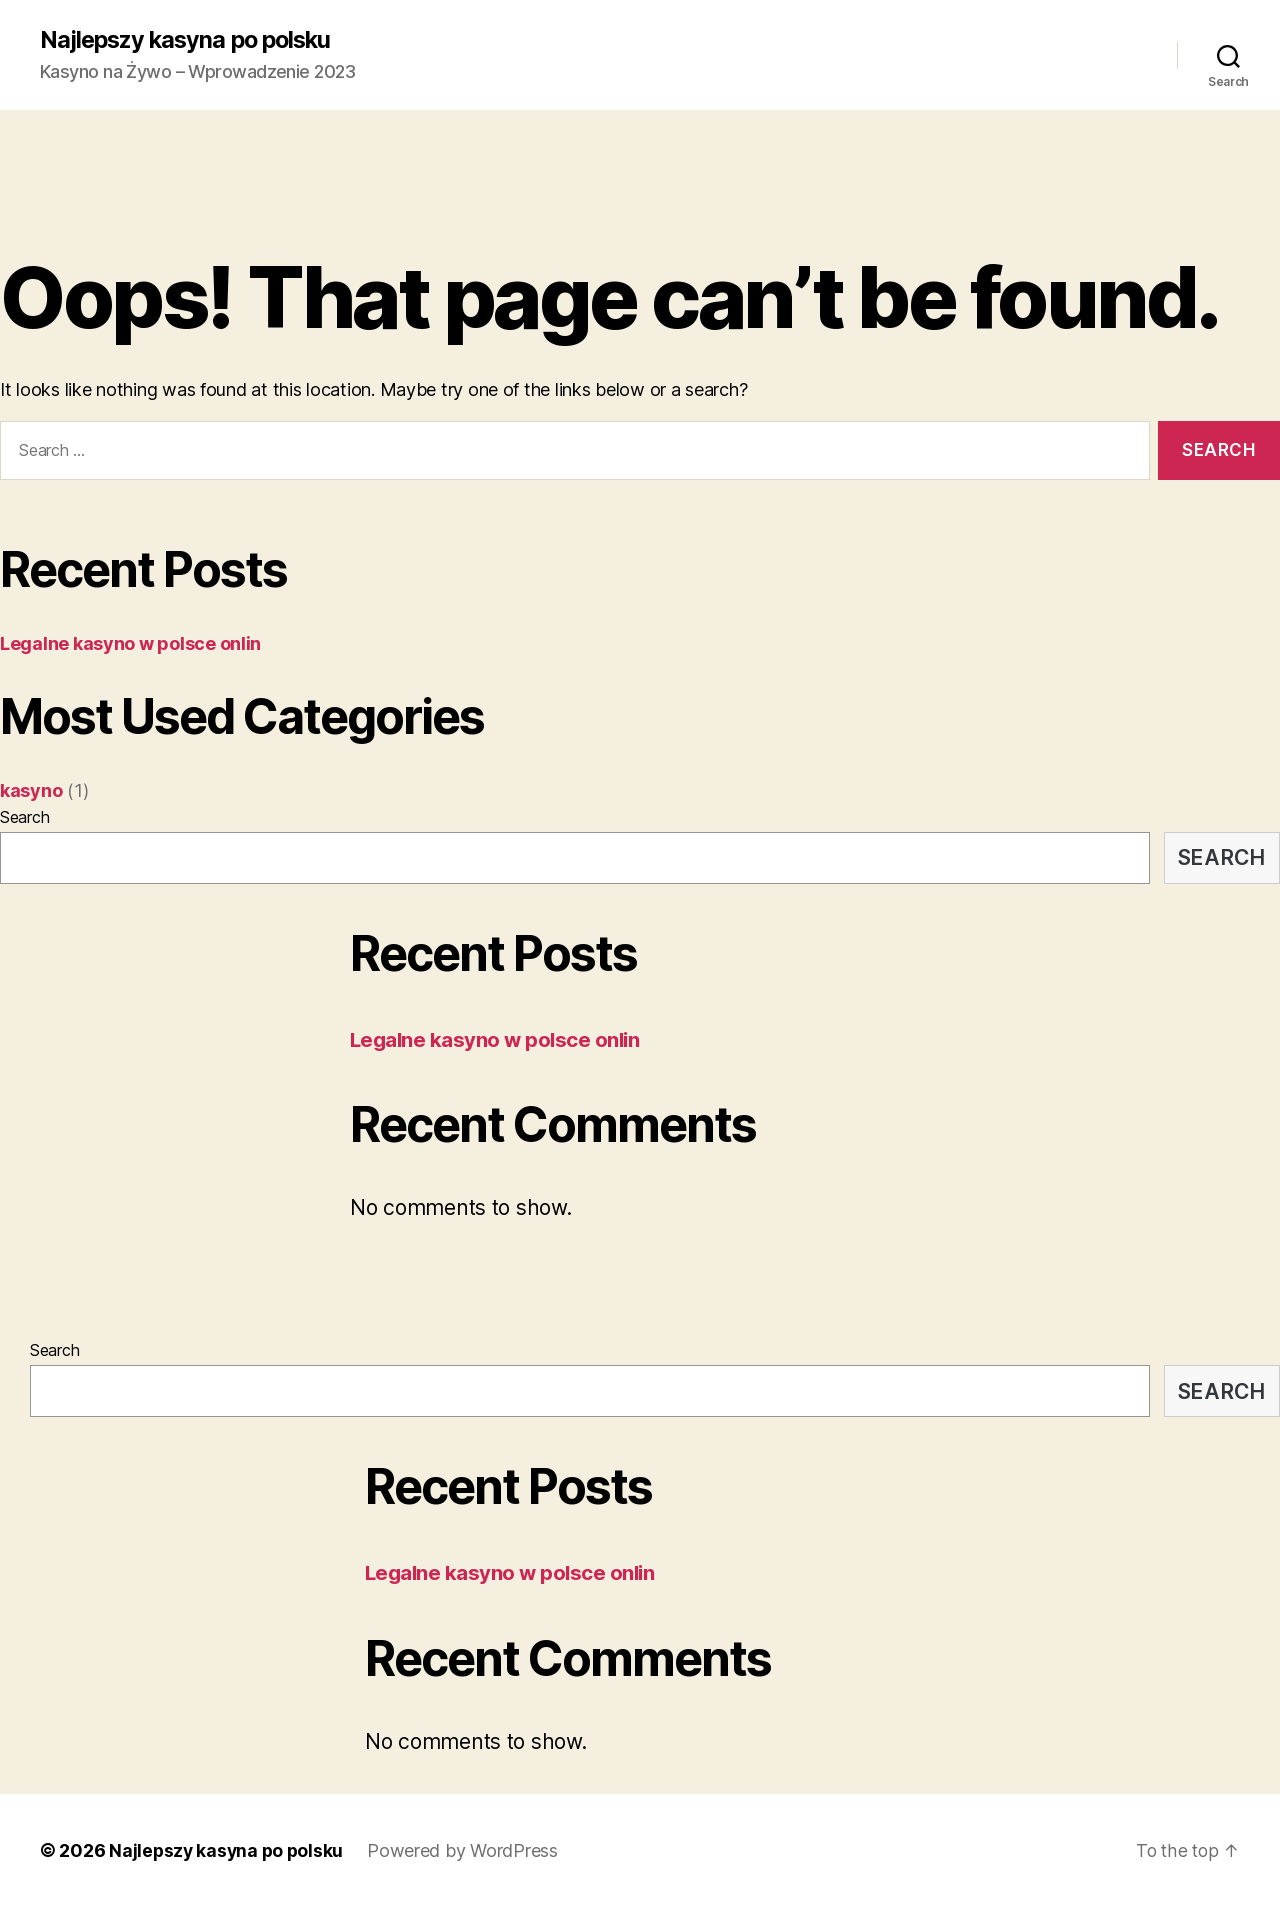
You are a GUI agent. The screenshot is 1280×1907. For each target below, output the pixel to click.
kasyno (31, 790)
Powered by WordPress (467, 1850)
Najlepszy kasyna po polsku (190, 40)
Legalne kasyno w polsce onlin (130, 643)
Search (24, 817)
